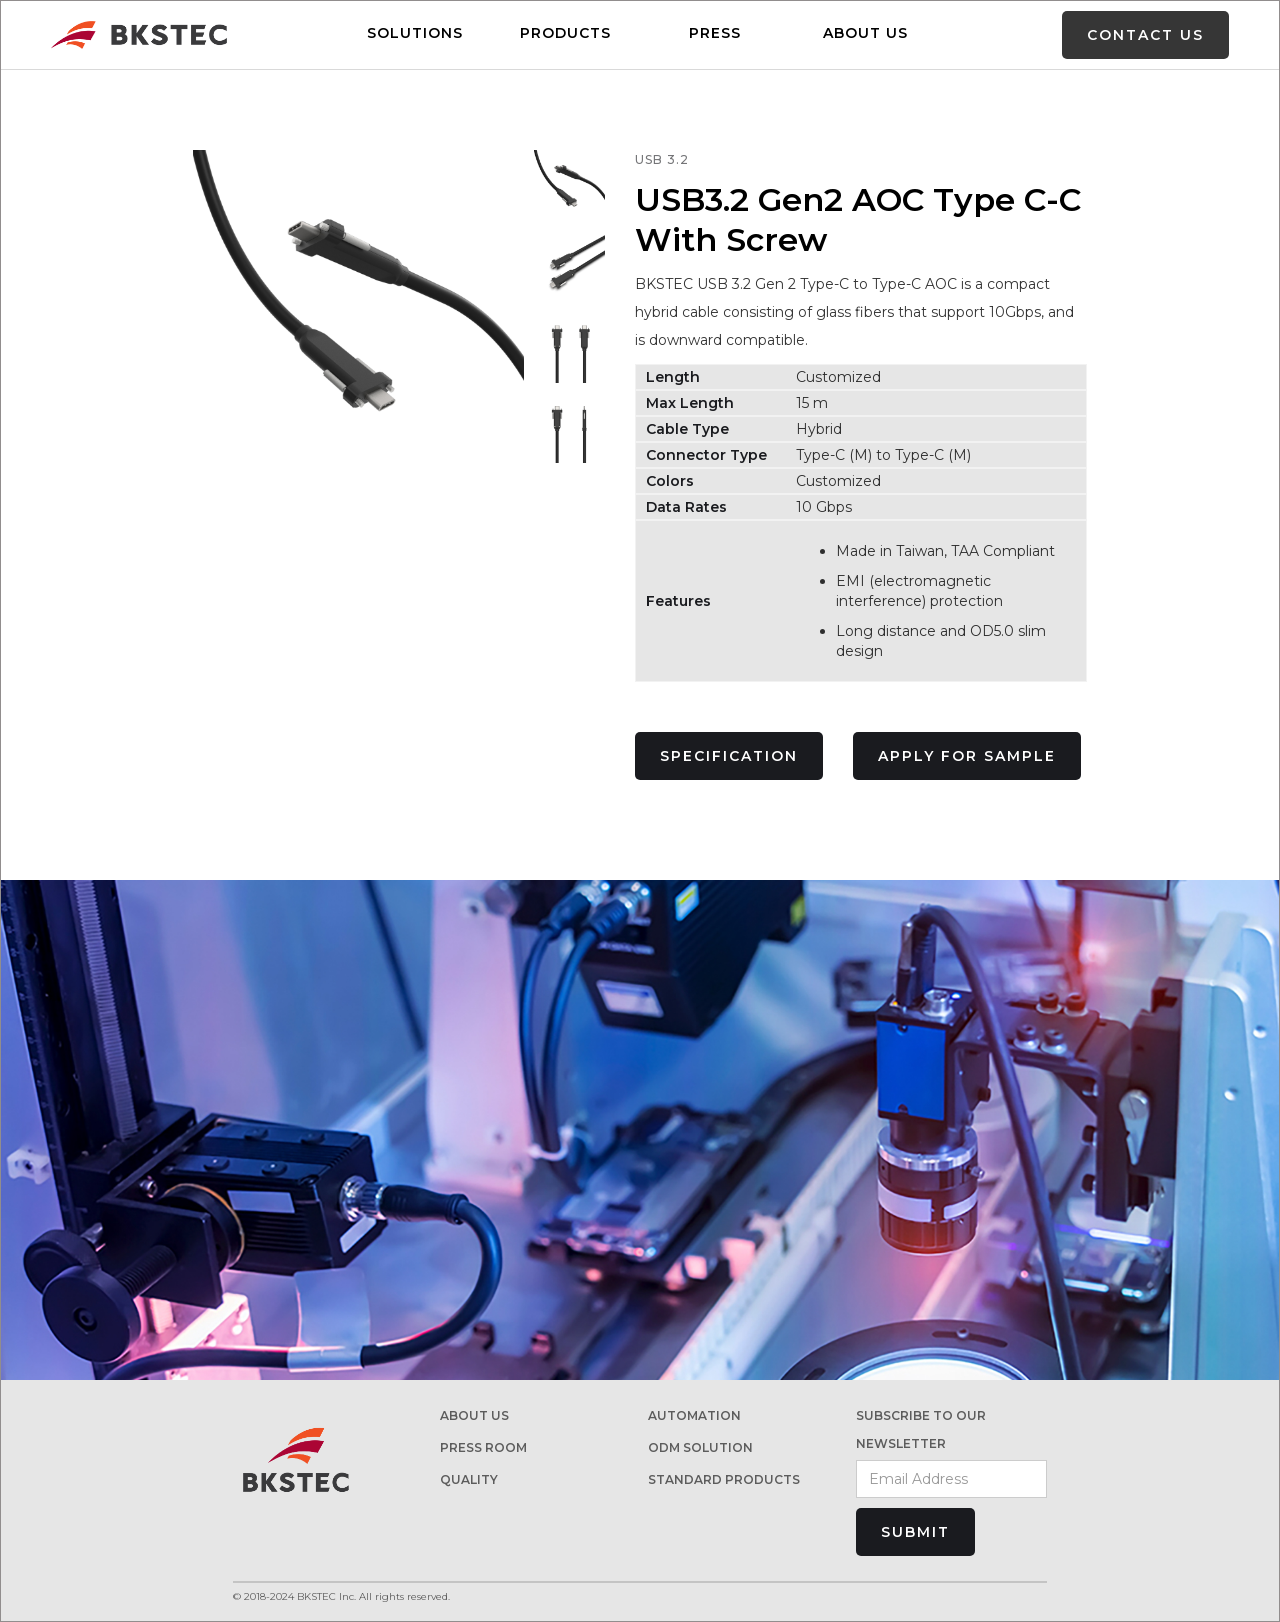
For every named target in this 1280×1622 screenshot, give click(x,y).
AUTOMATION (694, 1415)
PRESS (715, 33)
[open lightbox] (570, 186)
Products (565, 33)
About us (474, 1415)
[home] (139, 35)
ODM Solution (700, 1447)
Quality (469, 1479)
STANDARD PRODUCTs (724, 1479)
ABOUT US (865, 33)
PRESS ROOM (483, 1447)
